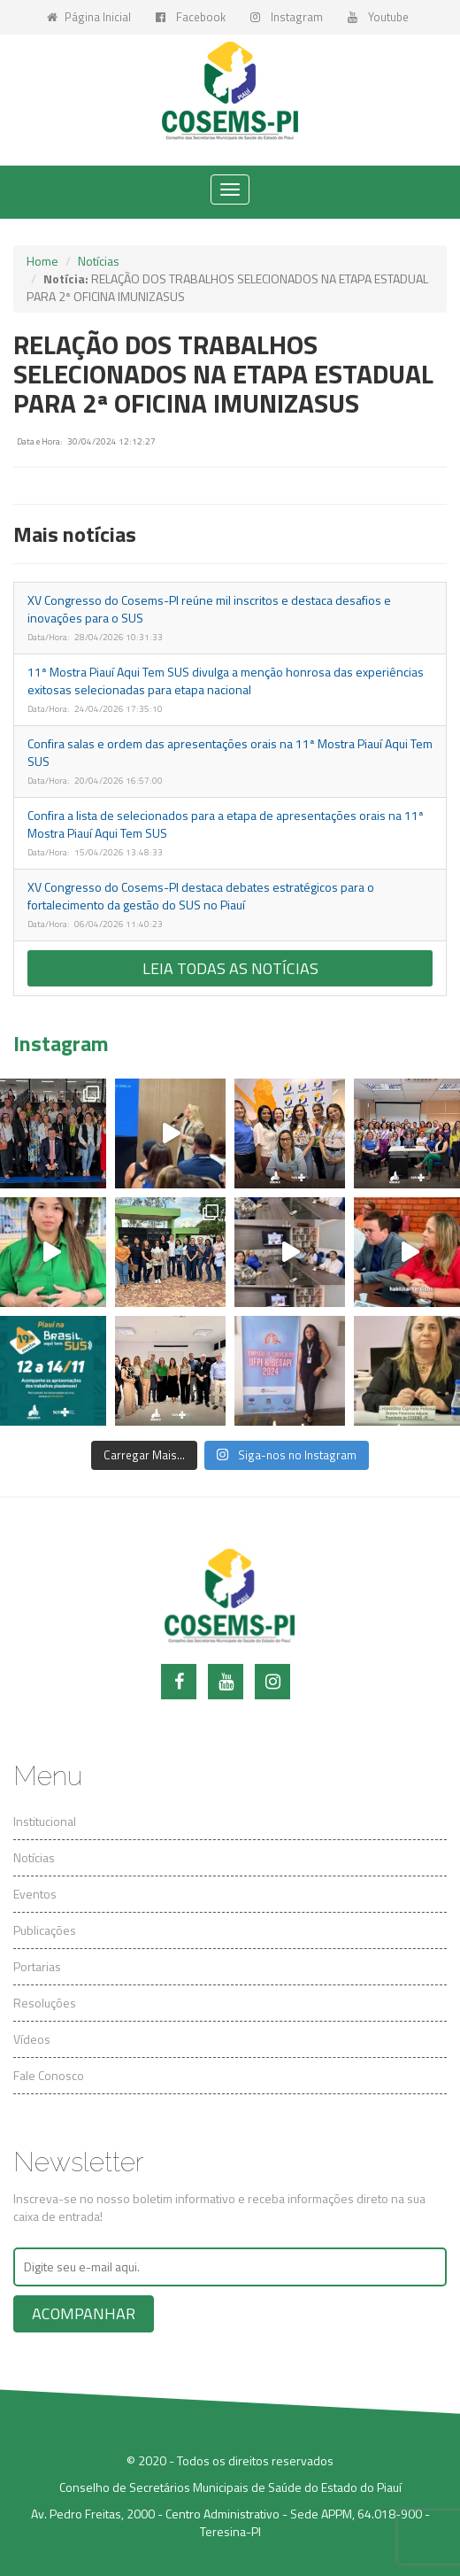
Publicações (44, 1930)
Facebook (191, 17)
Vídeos (31, 2039)
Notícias (98, 260)
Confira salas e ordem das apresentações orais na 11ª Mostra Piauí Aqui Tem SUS (230, 752)
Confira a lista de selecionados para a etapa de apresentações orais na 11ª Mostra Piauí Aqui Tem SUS (225, 824)
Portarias (37, 1966)
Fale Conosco (48, 2075)
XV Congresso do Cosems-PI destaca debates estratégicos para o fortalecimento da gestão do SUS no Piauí (200, 896)
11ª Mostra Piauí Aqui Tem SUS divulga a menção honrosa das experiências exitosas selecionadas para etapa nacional (225, 680)
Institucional (44, 1821)
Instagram (286, 17)
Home (42, 260)
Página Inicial (89, 17)
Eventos (35, 1893)
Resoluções (44, 2002)
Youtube (378, 17)
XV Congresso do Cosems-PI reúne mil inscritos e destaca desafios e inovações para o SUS (209, 609)
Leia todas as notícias (230, 968)
